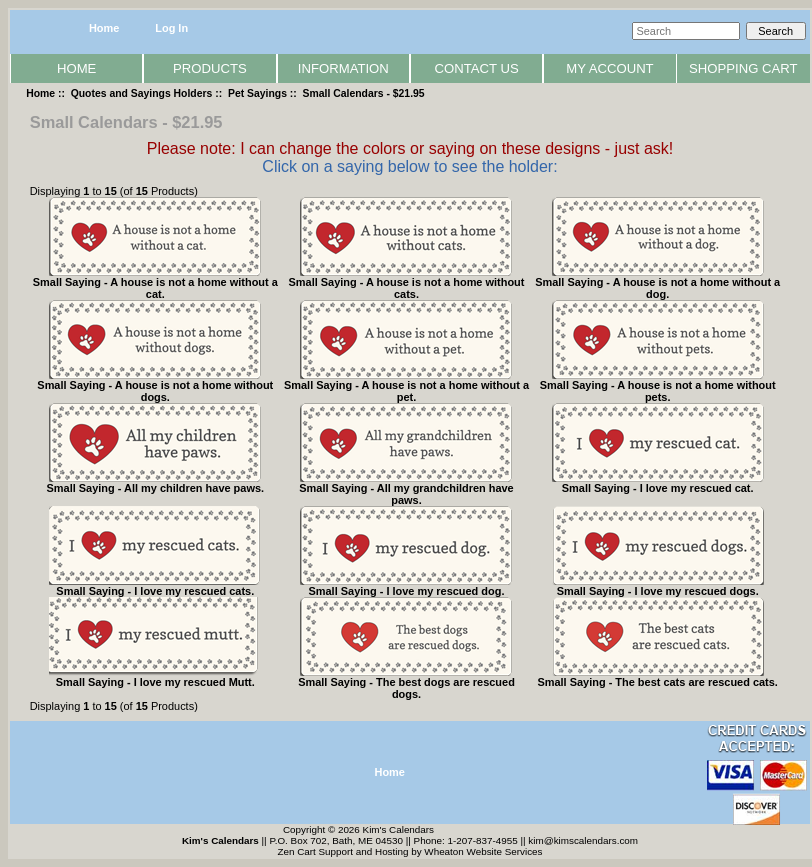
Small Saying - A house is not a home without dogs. (155, 391)
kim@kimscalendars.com (583, 840)
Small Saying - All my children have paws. (156, 488)
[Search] (686, 31)
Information (343, 68)
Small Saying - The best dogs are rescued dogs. (406, 688)
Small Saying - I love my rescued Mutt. (155, 682)
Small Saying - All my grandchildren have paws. (406, 494)
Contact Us (477, 68)
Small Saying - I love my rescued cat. (658, 488)
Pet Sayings (257, 93)
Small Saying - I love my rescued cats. (155, 591)
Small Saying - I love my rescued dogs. (658, 591)
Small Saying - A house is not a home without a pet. (406, 391)
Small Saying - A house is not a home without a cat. (155, 288)
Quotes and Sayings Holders (142, 93)
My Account (609, 68)
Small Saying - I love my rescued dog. (406, 591)
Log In (171, 28)
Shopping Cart (743, 68)
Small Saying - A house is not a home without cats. (407, 288)
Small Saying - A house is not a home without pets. (658, 391)
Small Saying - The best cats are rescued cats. (657, 682)
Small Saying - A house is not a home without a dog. (657, 288)
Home (104, 28)
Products (210, 68)
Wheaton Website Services (483, 851)
